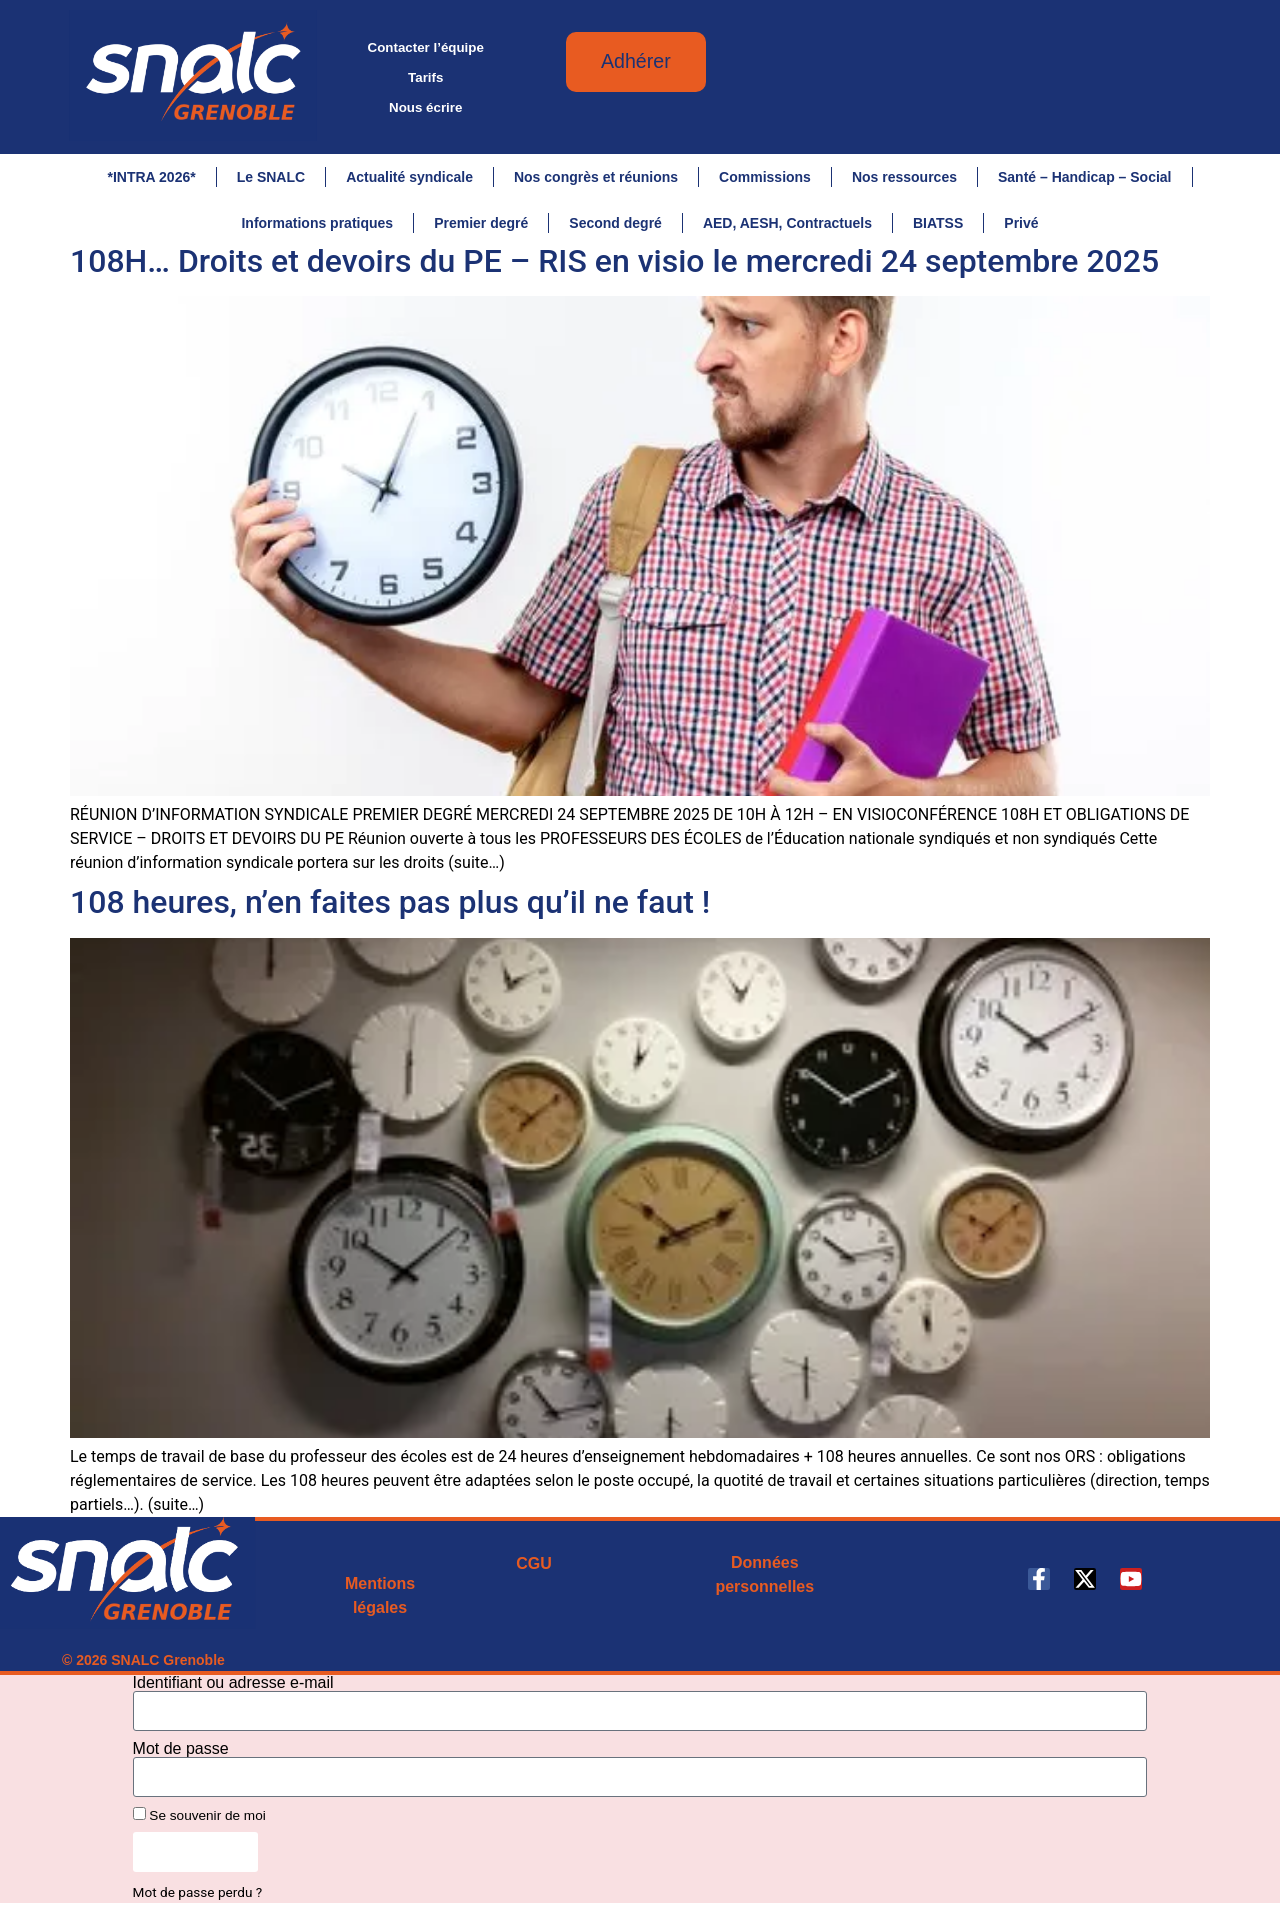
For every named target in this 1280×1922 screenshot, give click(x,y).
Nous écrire (425, 107)
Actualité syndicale (409, 177)
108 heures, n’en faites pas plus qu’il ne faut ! (390, 911)
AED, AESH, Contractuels (787, 223)
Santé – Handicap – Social (1085, 177)
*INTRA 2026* (151, 177)
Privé (1021, 223)
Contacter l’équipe (426, 47)
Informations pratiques (317, 223)
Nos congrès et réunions (596, 177)
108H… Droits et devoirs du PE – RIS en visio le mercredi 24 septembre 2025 (614, 270)
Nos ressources (904, 177)
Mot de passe (181, 1758)
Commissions (765, 177)
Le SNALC (271, 177)
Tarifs (425, 77)
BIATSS (938, 223)
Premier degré (481, 223)
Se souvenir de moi (199, 1824)
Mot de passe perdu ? (198, 1901)
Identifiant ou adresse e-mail (233, 1692)
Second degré (615, 223)
